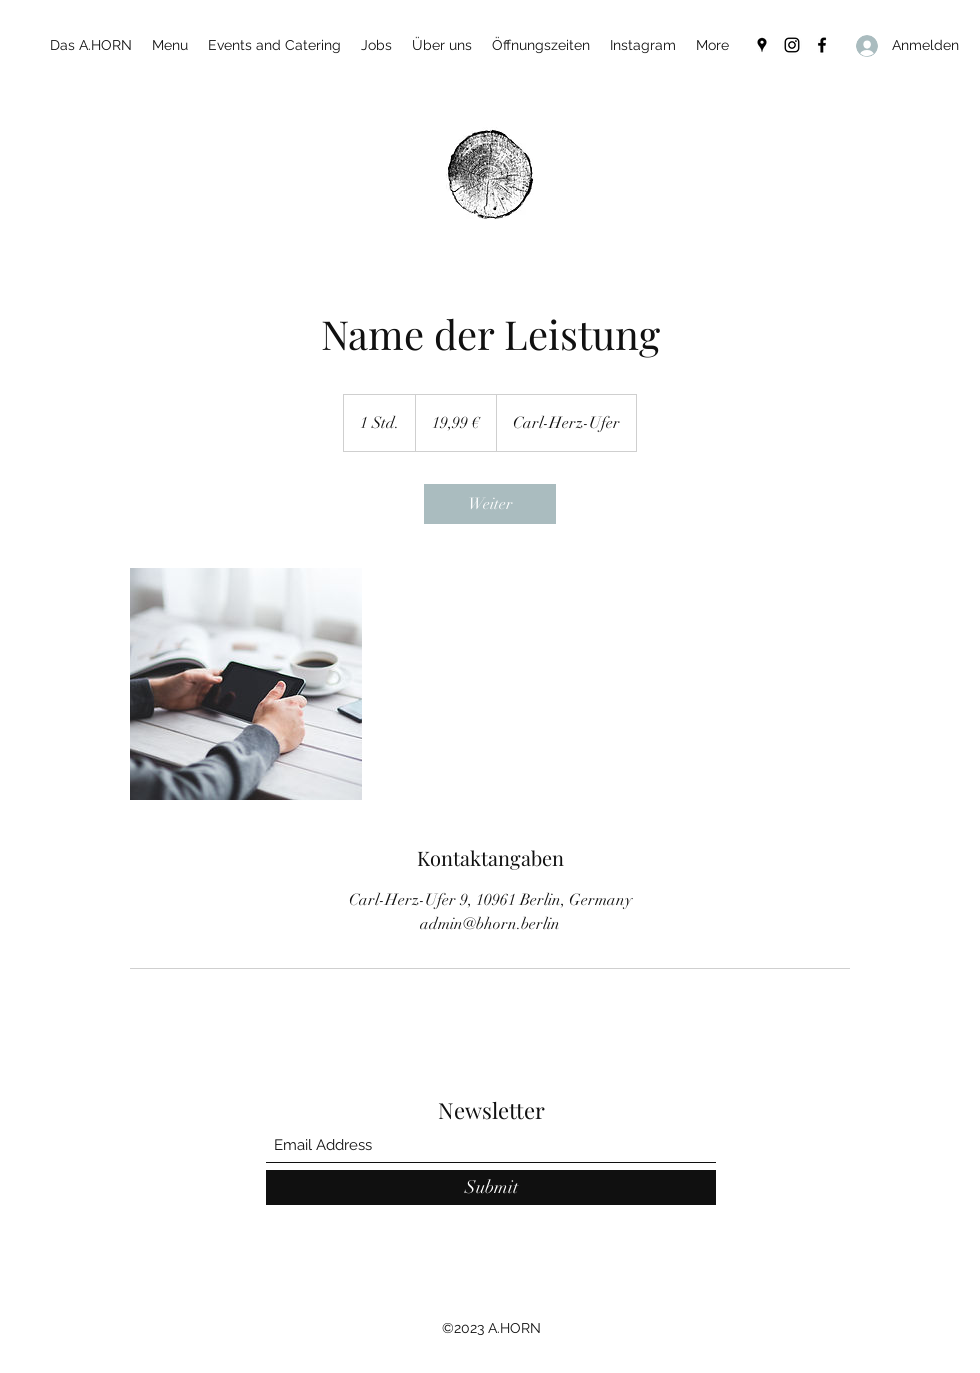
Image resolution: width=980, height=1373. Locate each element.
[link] (490, 504)
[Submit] (491, 1187)
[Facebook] (822, 45)
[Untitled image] (246, 684)
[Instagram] (792, 45)
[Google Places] (762, 45)
